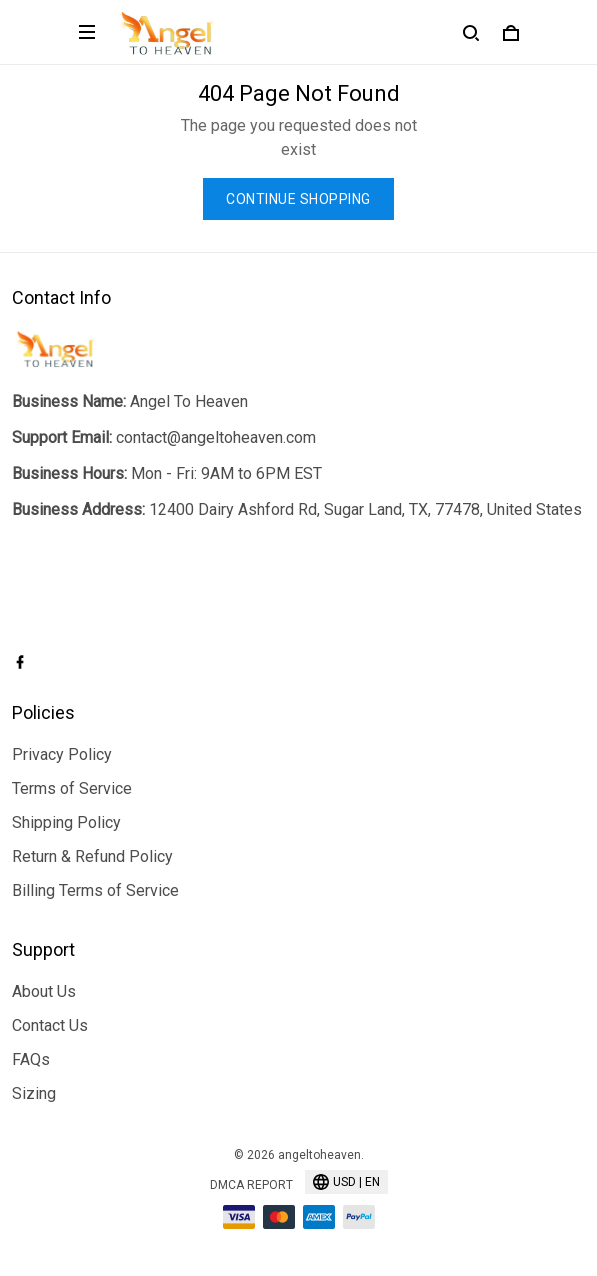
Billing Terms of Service (95, 890)
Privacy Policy (62, 754)
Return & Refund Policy (92, 856)
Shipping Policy (66, 822)
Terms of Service (72, 788)
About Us (44, 991)
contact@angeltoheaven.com (216, 437)
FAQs (31, 1059)
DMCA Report (251, 1185)
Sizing (34, 1093)
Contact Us (50, 1025)
